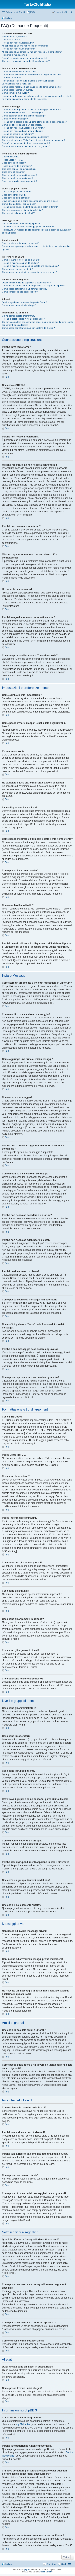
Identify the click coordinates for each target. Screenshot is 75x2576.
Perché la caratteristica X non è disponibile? (23, 319)
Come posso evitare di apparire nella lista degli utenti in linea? (32, 74)
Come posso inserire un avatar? (17, 90)
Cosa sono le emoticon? (14, 163)
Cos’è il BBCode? (10, 156)
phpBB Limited (23, 2424)
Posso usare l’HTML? (12, 160)
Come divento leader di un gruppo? (19, 204)
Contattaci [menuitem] (51, 2564)
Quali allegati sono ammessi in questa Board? (24, 302)
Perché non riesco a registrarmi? (18, 43)
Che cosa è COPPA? (12, 39)
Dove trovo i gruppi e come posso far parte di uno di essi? (30, 201)
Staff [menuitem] (63, 2564)
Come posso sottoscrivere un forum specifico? (24, 289)
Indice (8, 18)
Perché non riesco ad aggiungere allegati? (22, 131)
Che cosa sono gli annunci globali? (19, 169)
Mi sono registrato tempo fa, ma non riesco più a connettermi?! (32, 52)
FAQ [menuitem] (32, 12)
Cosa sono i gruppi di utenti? (16, 198)
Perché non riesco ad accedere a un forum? (23, 128)
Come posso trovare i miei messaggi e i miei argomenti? (29, 272)
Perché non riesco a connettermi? (18, 49)
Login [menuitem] (70, 12)
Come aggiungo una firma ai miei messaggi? (24, 115)
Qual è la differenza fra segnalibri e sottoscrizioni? (26, 282)
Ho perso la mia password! (15, 55)
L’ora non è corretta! (12, 77)
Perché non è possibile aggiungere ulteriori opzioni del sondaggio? (34, 122)
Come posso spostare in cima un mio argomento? (26, 146)
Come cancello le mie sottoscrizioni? (20, 292)
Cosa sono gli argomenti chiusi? (17, 178)
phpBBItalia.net (46, 2572)
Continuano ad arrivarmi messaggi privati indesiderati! (28, 226)
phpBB (27, 2569)
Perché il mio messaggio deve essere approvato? (26, 143)
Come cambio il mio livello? (15, 93)
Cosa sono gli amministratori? (16, 191)
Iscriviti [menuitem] (59, 12)
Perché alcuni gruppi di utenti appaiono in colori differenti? (30, 207)
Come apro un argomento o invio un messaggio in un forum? (31, 109)
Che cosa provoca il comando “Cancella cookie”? (26, 61)
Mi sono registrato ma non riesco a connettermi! (25, 46)
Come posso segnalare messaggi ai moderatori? (25, 137)
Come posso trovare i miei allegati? (19, 305)
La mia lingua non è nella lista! (17, 83)
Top (7, 377)
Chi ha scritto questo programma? (18, 316)
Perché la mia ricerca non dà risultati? (20, 263)
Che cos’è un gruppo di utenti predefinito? (22, 210)
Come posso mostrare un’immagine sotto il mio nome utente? (32, 87)
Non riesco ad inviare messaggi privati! (21, 223)
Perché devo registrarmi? (14, 36)
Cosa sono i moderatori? (14, 195)
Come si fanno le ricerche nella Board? (21, 260)
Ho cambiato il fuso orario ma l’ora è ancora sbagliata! (28, 81)
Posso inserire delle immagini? (17, 166)
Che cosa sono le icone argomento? (19, 181)
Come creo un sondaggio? (15, 118)
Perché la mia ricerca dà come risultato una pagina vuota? (30, 266)
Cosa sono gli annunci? (13, 172)
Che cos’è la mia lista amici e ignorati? (20, 243)
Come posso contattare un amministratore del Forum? (28, 328)
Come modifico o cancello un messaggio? (22, 112)
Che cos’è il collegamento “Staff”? (18, 213)
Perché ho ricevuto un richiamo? (18, 134)
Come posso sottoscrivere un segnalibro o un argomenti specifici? (34, 285)
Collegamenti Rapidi (15, 12)
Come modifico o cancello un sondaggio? (22, 125)
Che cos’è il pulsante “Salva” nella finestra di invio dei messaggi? (33, 140)
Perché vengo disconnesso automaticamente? (24, 58)
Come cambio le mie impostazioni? (19, 71)
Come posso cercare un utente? (17, 269)
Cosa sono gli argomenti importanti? (19, 175)
